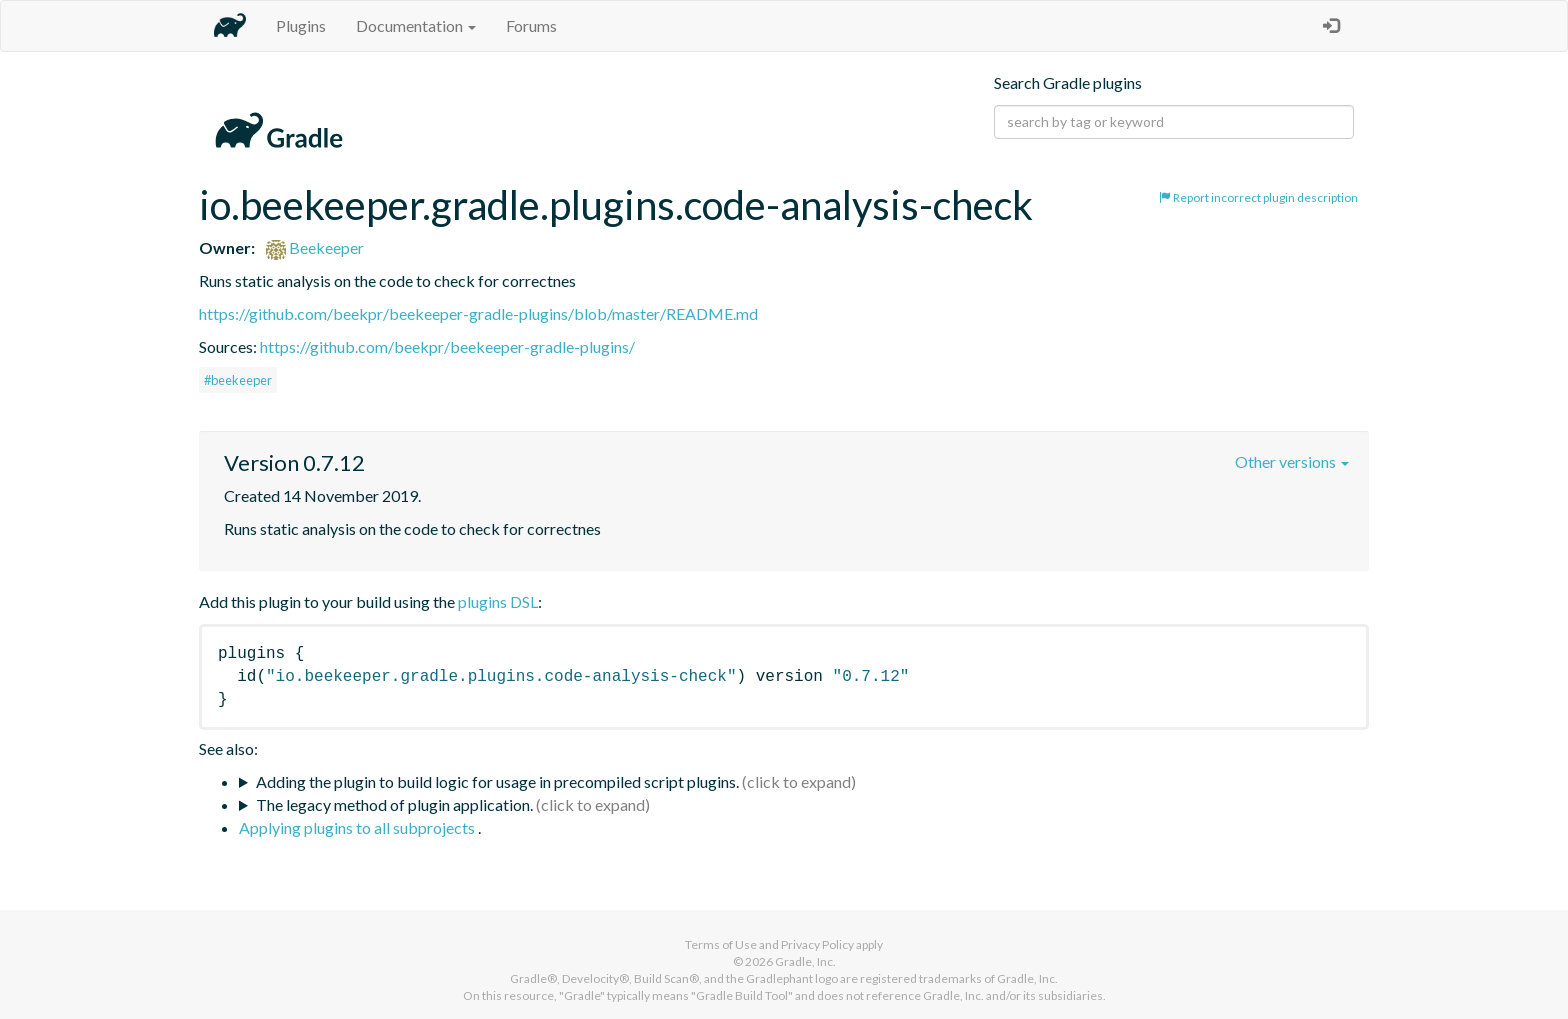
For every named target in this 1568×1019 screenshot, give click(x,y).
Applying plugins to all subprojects (358, 827)
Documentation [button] (416, 25)
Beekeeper (315, 247)
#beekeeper (238, 380)
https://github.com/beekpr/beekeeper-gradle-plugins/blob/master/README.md (478, 313)
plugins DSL (498, 601)
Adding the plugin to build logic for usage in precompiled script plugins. (497, 781)
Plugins (301, 25)
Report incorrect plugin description (1258, 197)
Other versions (1292, 461)
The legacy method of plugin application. (394, 804)
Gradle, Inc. (805, 961)
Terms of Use (721, 944)
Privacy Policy (817, 944)
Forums (531, 25)
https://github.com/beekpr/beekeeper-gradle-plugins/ (447, 346)
